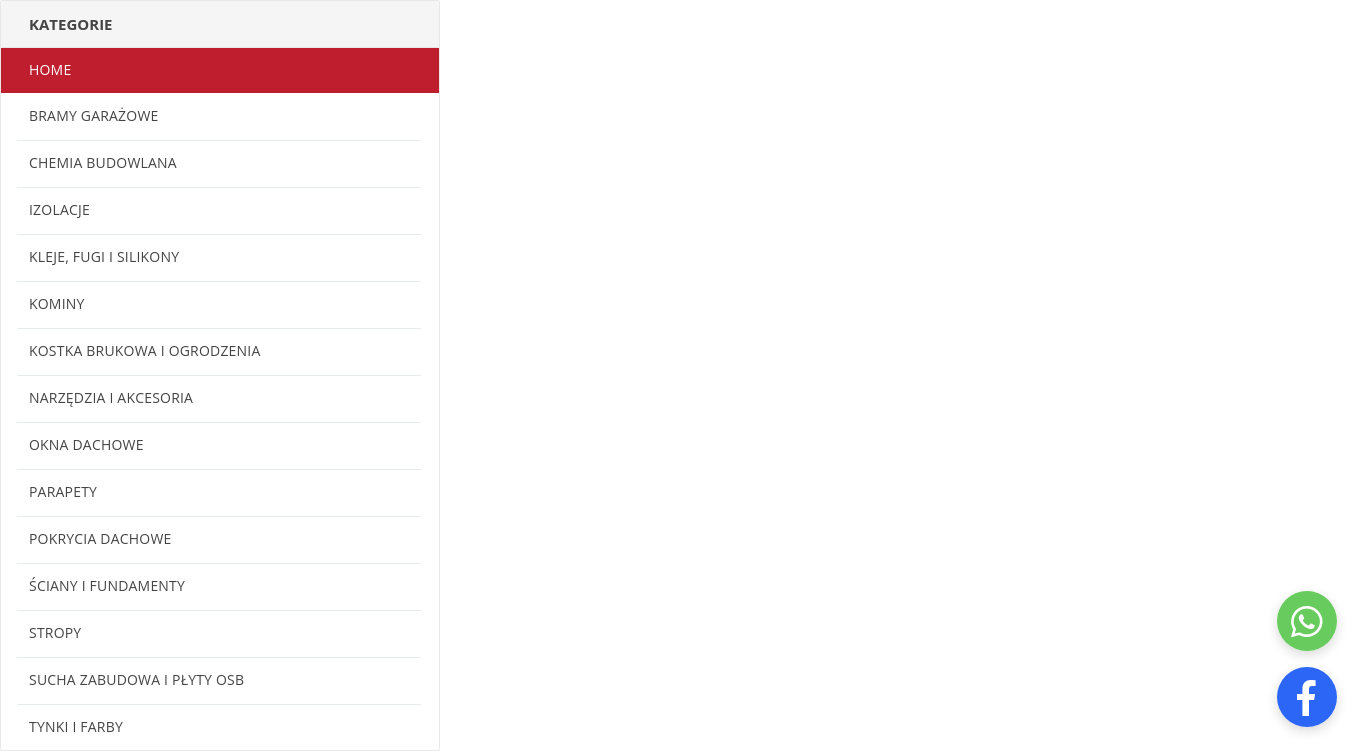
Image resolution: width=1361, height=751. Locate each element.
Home (50, 69)
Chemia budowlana (103, 162)
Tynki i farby (76, 726)
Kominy (57, 303)
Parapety (63, 491)
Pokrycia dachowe (100, 538)
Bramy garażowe (94, 115)
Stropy (55, 632)
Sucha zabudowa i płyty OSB (136, 679)
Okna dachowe (86, 444)
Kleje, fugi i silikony (104, 256)
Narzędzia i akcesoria (111, 397)
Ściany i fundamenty (107, 585)
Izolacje (59, 209)
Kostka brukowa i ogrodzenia (144, 350)
